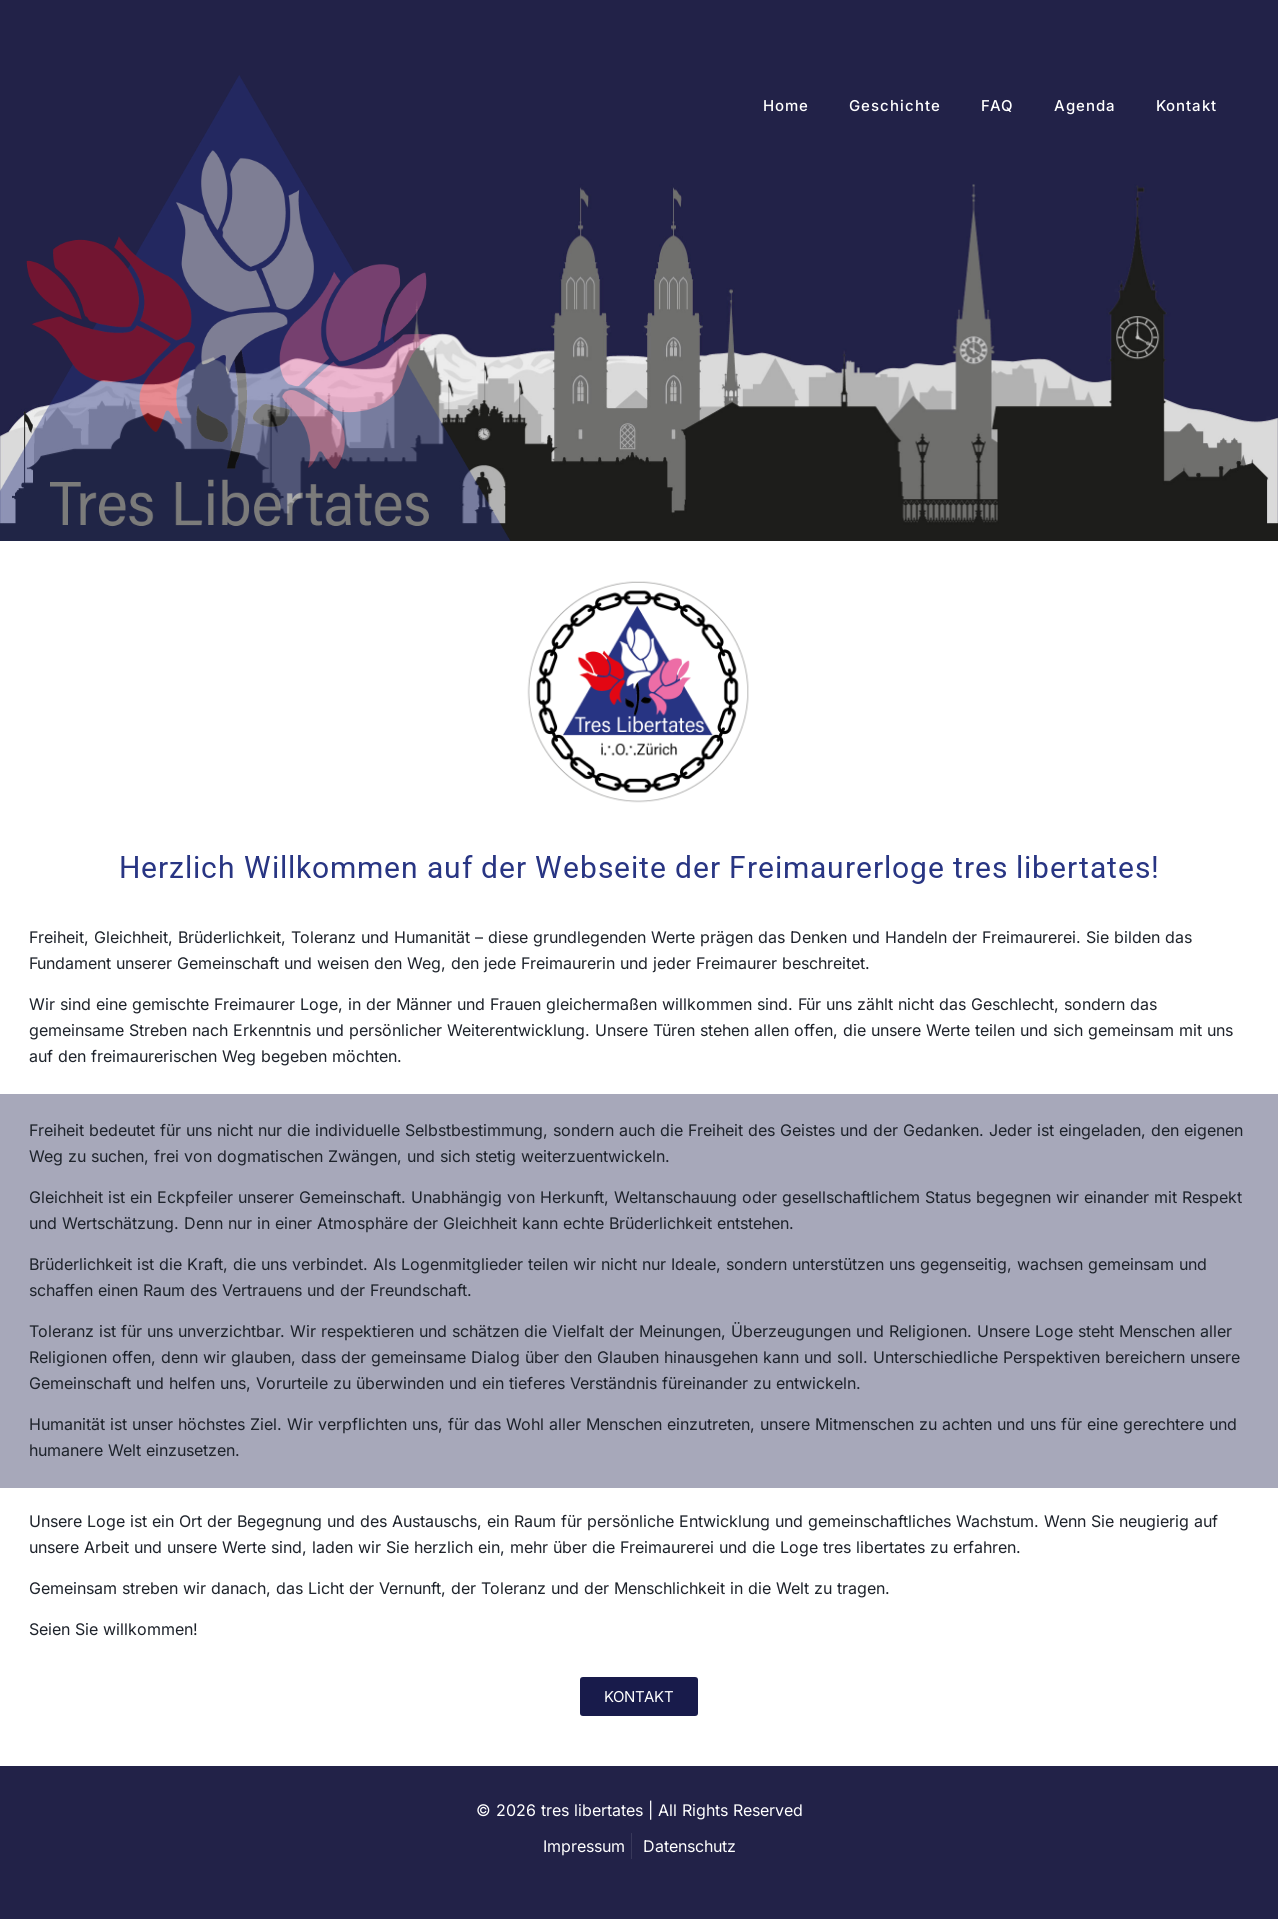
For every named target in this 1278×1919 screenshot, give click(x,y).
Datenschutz (689, 1846)
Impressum (584, 1846)
